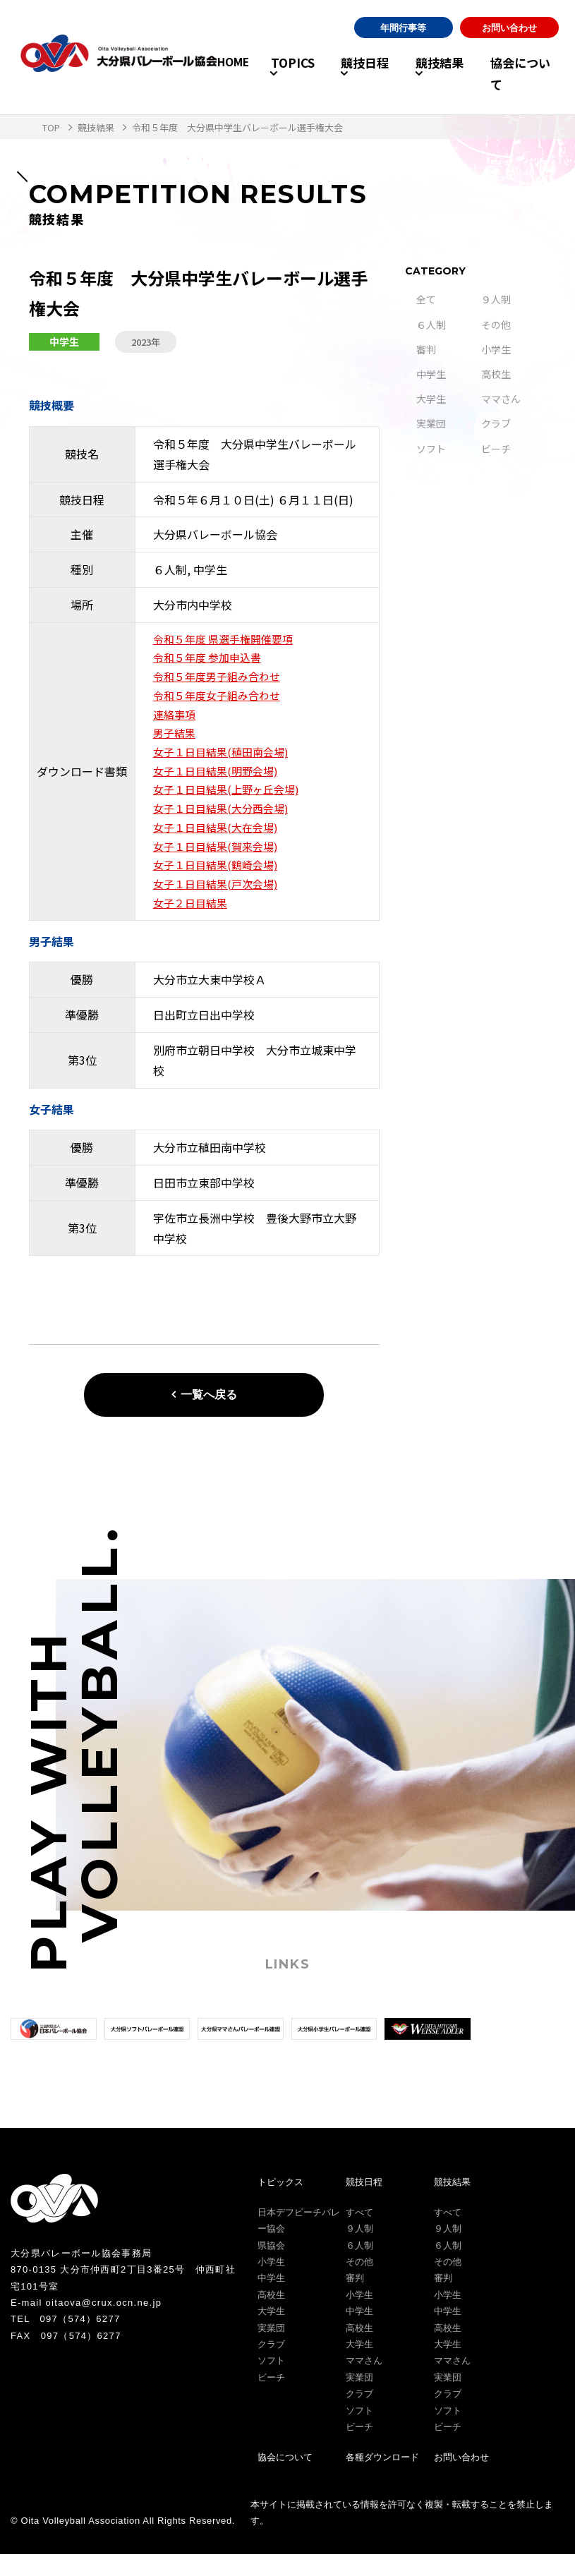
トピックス (280, 2204)
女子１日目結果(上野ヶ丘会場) (230, 802)
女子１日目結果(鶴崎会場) (219, 883)
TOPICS (267, 74)
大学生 (431, 399)
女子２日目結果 (192, 924)
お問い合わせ (509, 39)
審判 (426, 349)
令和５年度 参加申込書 (211, 660)
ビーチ (496, 449)
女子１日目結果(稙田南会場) (225, 762)
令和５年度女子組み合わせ (221, 700)
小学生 (496, 349)
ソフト (431, 449)
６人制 (431, 325)
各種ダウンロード (382, 2479)
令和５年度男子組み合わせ (221, 680)
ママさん (501, 399)
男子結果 (175, 741)
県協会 (271, 2267)
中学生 (431, 374)
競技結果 (430, 74)
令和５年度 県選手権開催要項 (228, 639)
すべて (359, 2234)
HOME (210, 74)
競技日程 (347, 74)
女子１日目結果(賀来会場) (219, 863)
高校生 (496, 374)
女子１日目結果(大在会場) (219, 843)
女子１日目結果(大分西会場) (225, 822)
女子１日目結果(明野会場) (219, 781)
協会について (525, 74)
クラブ (496, 423)
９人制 (496, 299)
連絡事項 (175, 721)
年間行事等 (403, 39)
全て (426, 299)
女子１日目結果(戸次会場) (219, 903)
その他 (496, 325)
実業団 (431, 423)
